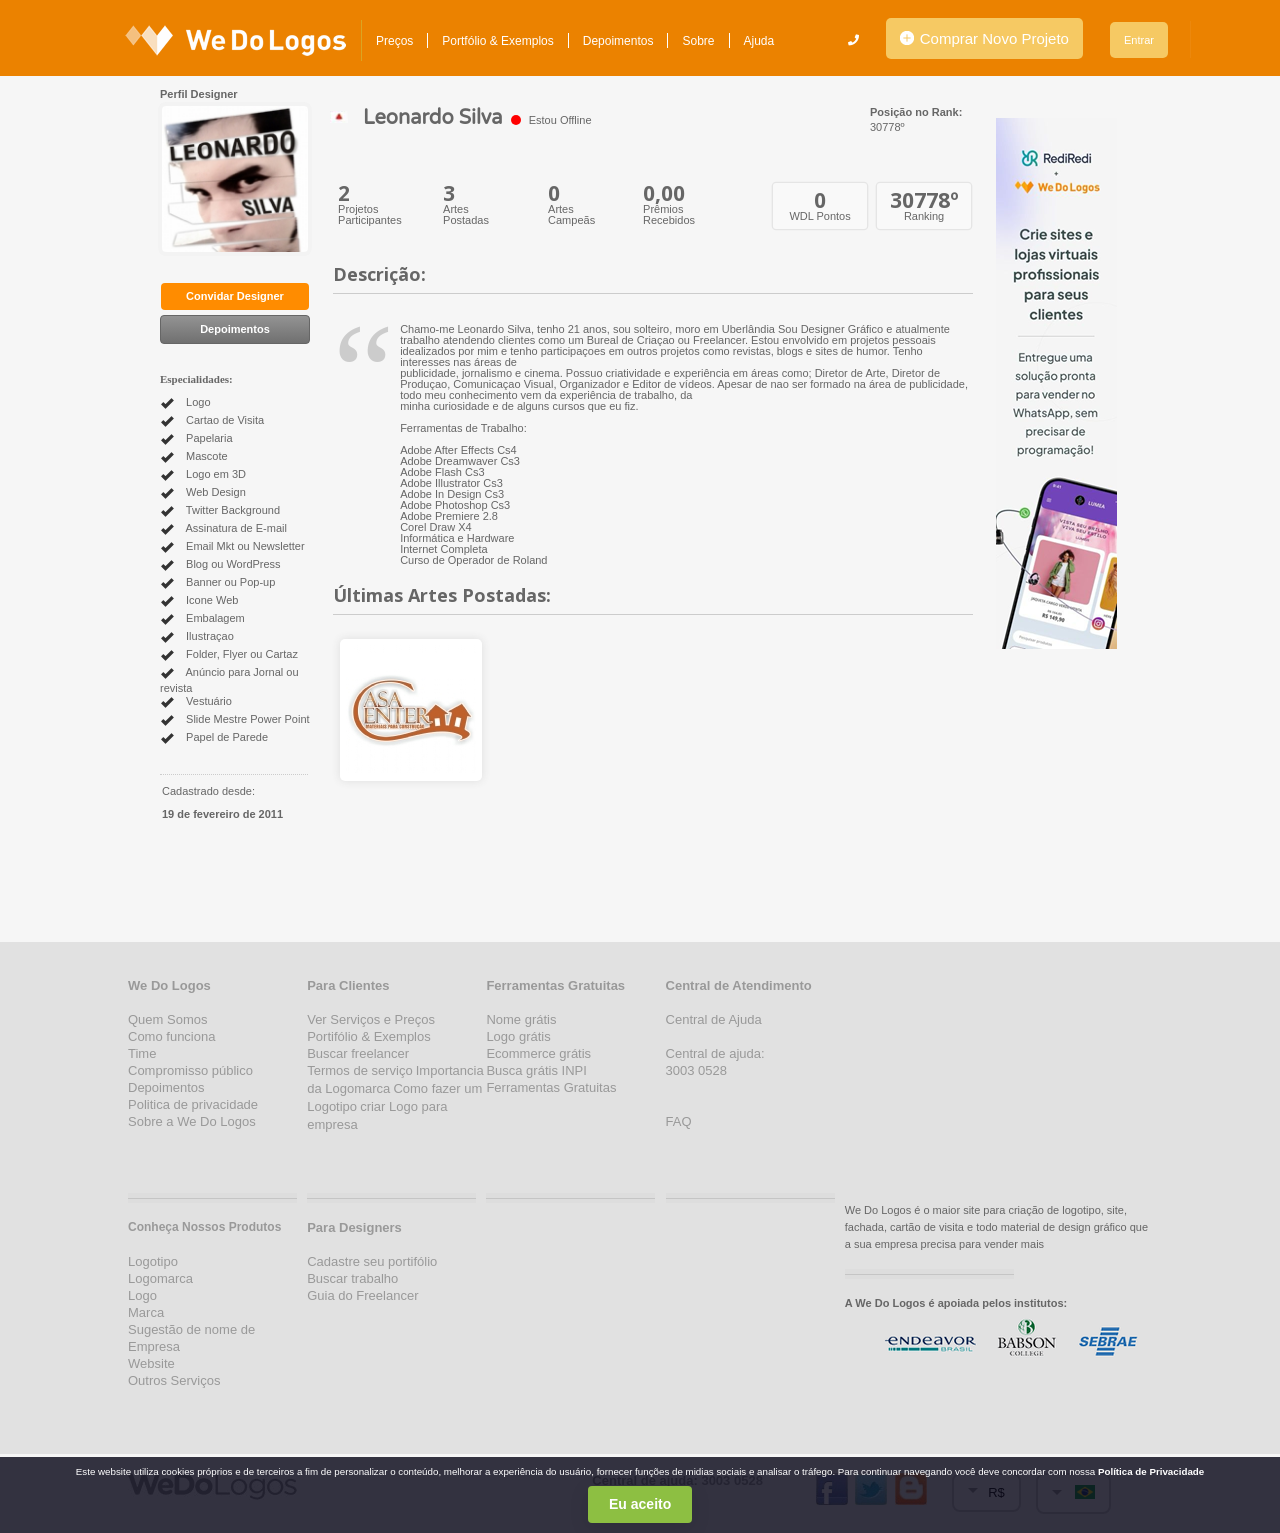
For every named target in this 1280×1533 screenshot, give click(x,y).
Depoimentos (618, 41)
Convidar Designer (235, 296)
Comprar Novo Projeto (984, 38)
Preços (394, 41)
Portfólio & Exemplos (497, 41)
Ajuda (759, 41)
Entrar (1139, 40)
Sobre (698, 41)
